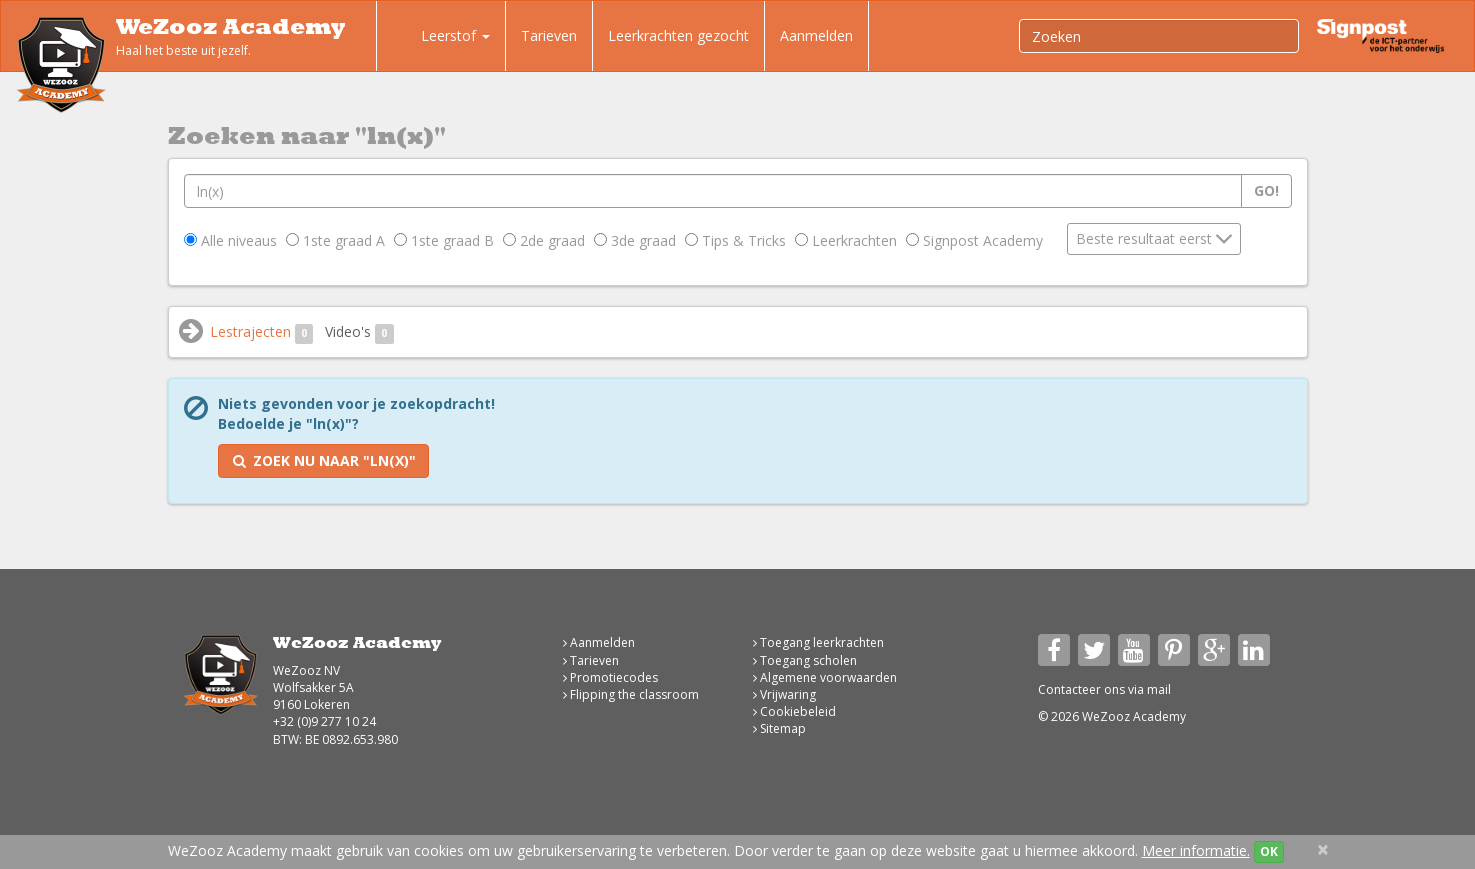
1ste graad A (335, 240)
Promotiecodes (610, 677)
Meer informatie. (1196, 850)
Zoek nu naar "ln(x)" (323, 460)
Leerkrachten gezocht (678, 35)
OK (1269, 851)
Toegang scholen (805, 660)
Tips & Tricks (735, 240)
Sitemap (779, 728)
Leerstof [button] (441, 38)
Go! (1266, 190)
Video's (359, 332)
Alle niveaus (230, 240)
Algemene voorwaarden (825, 677)
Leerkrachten (846, 240)
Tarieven (549, 35)
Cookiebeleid (794, 711)
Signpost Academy (974, 240)
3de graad (635, 240)
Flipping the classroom (631, 694)
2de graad (544, 240)
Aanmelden (816, 35)
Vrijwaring (784, 694)
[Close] (1323, 849)
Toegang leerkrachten (818, 642)
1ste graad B (444, 240)
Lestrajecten (262, 332)
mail (1159, 689)
